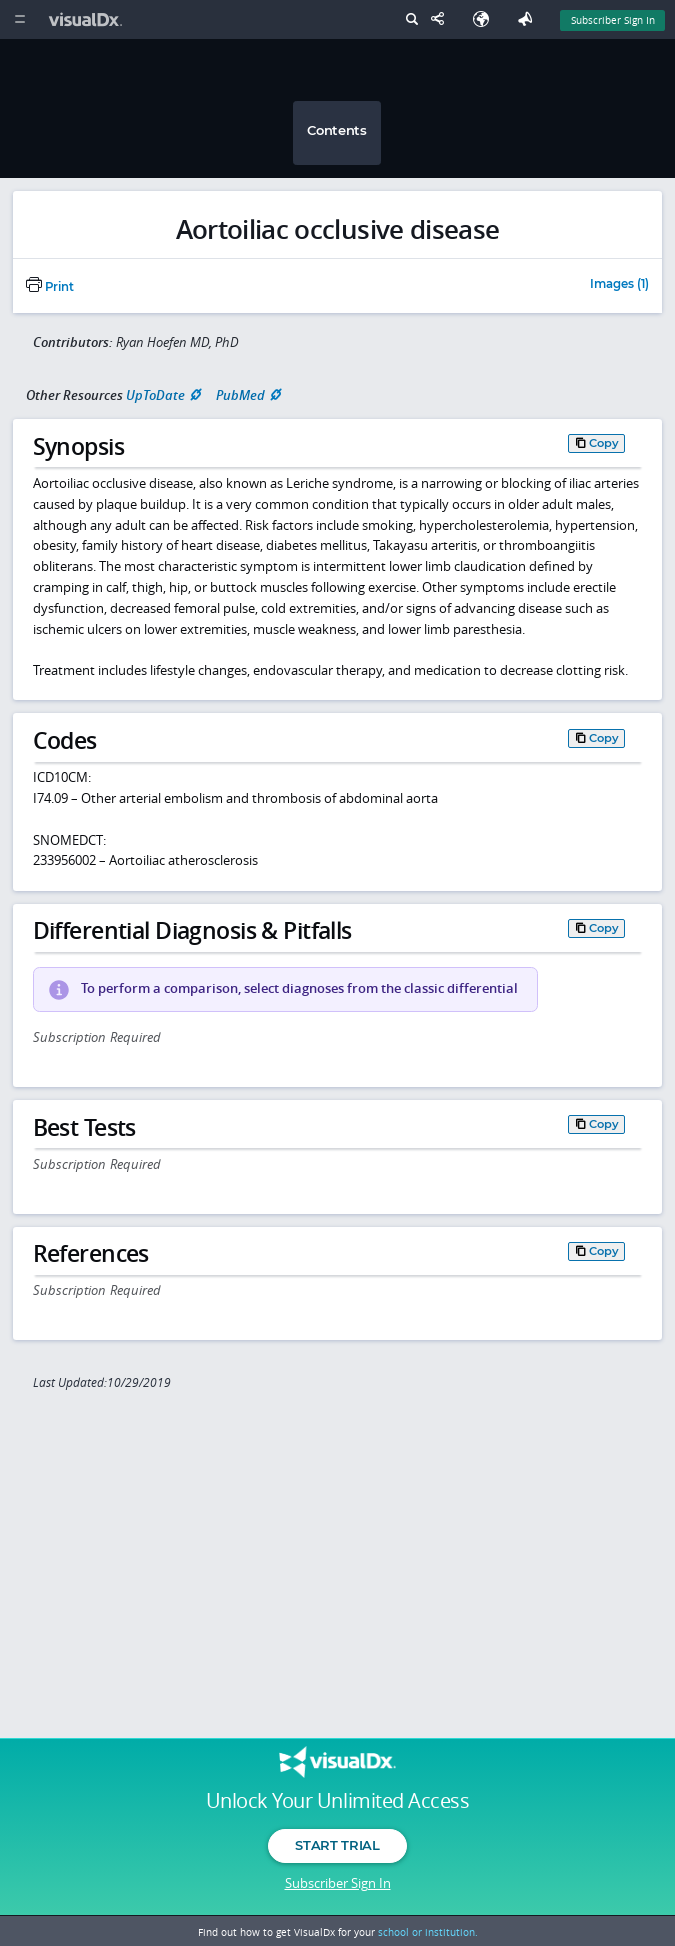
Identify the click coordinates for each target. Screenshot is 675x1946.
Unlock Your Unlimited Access (337, 1801)
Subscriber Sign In (338, 1883)
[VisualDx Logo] (88, 19)
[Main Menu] (19, 19)
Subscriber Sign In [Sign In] (613, 20)
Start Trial (337, 1845)
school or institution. (428, 1932)
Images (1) (619, 285)
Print (50, 287)
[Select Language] (486, 19)
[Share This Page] (442, 19)
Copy (604, 443)
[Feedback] (529, 19)
